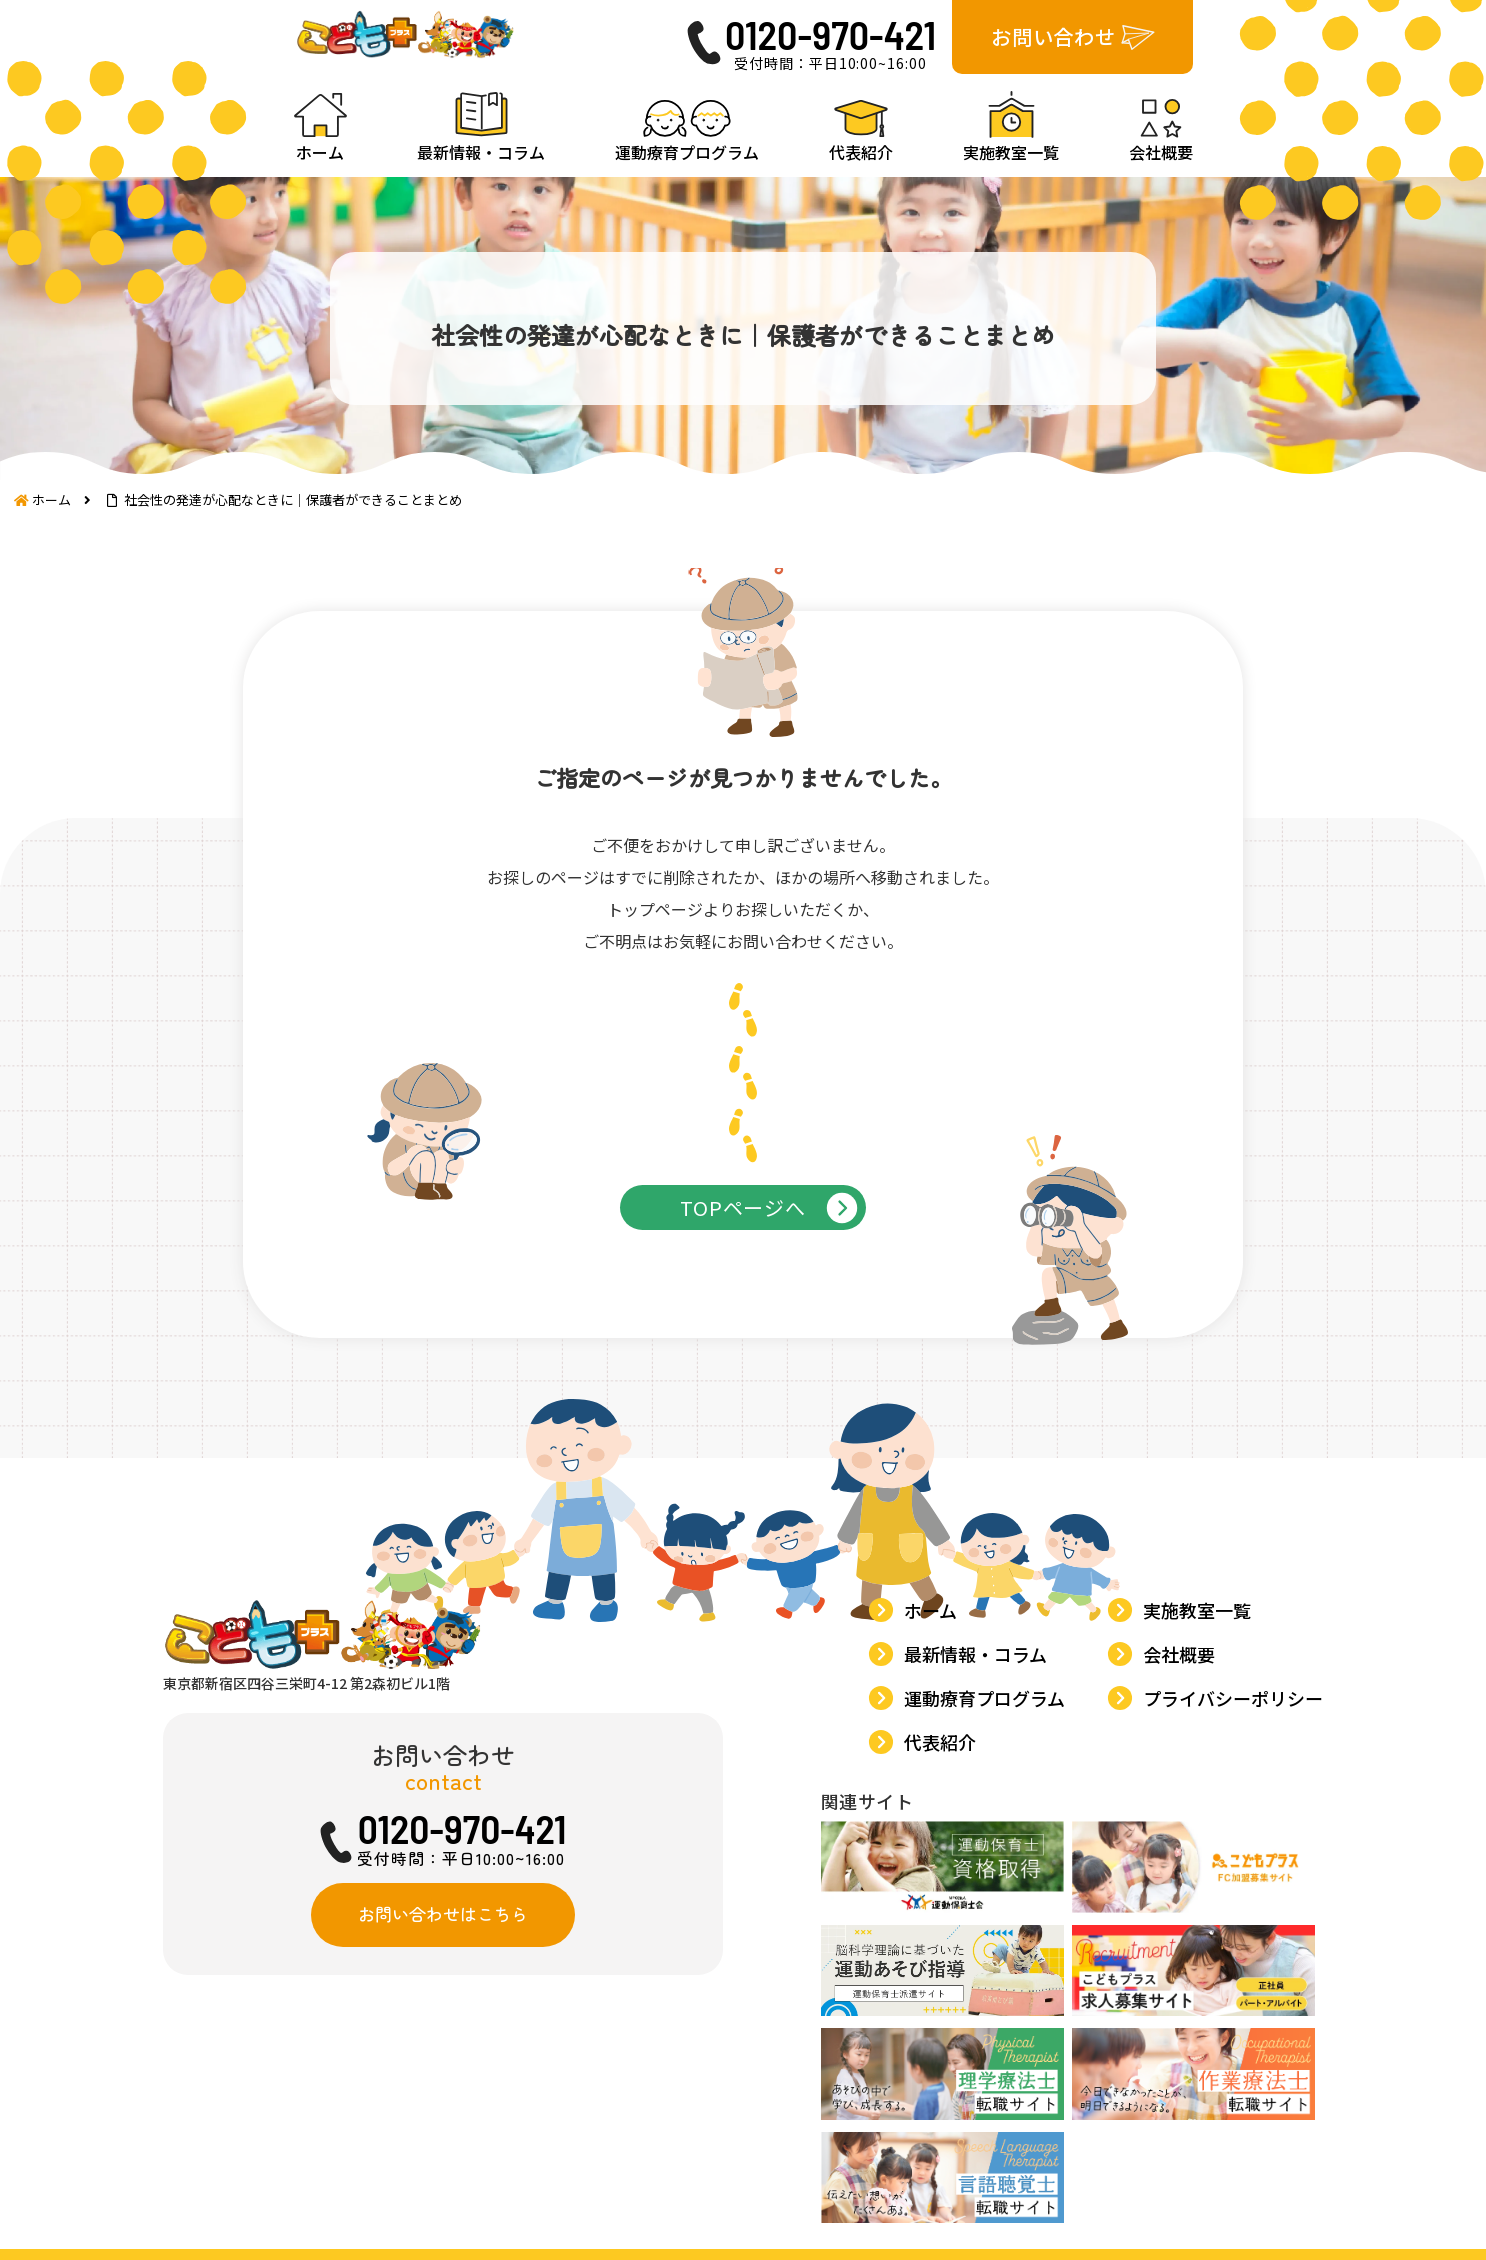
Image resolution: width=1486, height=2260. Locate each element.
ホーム (934, 1764)
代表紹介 (944, 1885)
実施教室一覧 (1201, 1764)
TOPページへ (743, 1263)
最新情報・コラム (979, 1805)
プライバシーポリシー (1237, 1845)
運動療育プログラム (988, 1845)
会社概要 (1183, 1805)
